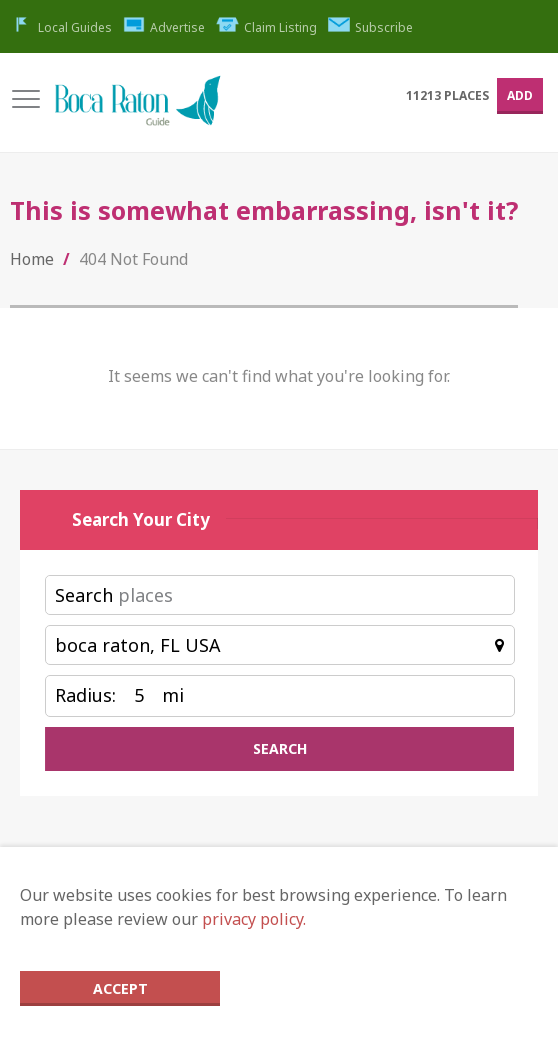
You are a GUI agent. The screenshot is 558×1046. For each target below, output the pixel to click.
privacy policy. (254, 919)
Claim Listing (266, 27)
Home (32, 259)
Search (84, 595)
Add (520, 95)
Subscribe (371, 27)
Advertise (164, 27)
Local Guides (61, 27)
